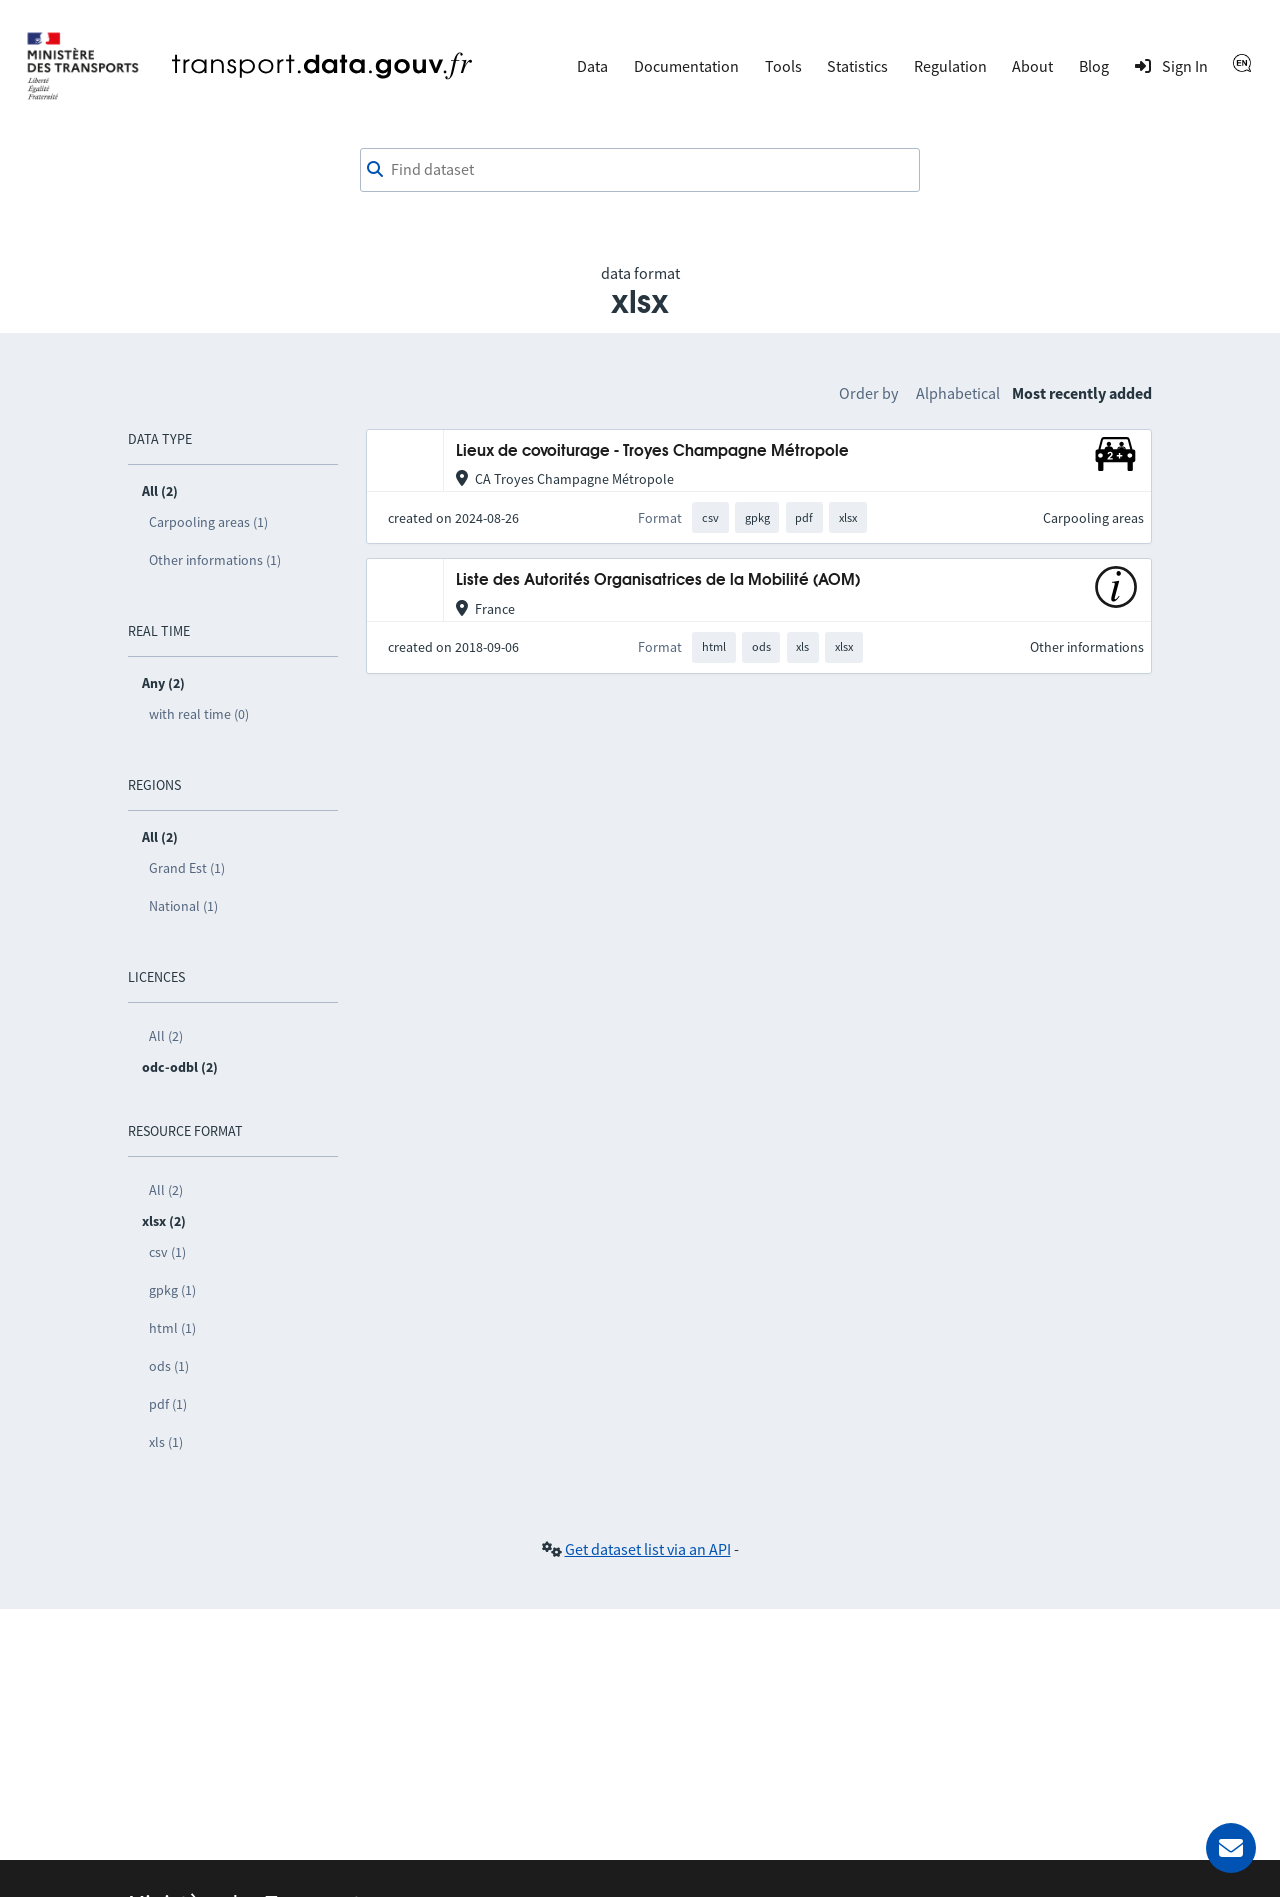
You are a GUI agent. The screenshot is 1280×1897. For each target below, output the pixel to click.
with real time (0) (199, 714)
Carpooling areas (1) (208, 522)
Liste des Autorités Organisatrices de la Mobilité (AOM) (658, 580)
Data (592, 66)
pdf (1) (168, 1404)
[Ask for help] (1231, 1848)
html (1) (172, 1328)
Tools (783, 66)
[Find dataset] (640, 170)
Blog (1094, 66)
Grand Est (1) (187, 868)
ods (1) (169, 1366)
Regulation (950, 66)
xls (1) (166, 1442)
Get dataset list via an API (648, 1549)
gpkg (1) (172, 1290)
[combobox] (640, 170)
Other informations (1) (215, 560)
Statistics (857, 66)
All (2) (166, 1036)
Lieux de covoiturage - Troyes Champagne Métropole (652, 451)
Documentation (686, 66)
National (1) (183, 906)
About (1032, 66)
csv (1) (167, 1252)
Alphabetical (958, 393)
